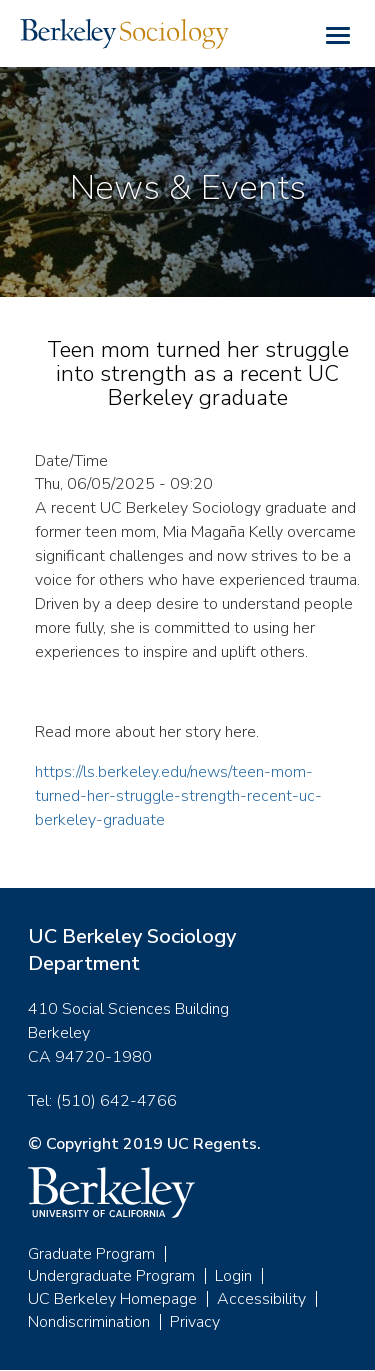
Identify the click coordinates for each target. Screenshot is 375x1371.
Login (233, 1276)
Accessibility (261, 1299)
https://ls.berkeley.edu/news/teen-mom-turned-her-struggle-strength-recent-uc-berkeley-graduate (178, 796)
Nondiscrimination (89, 1322)
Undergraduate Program (111, 1276)
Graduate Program (91, 1254)
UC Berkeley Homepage (112, 1299)
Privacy (195, 1322)
